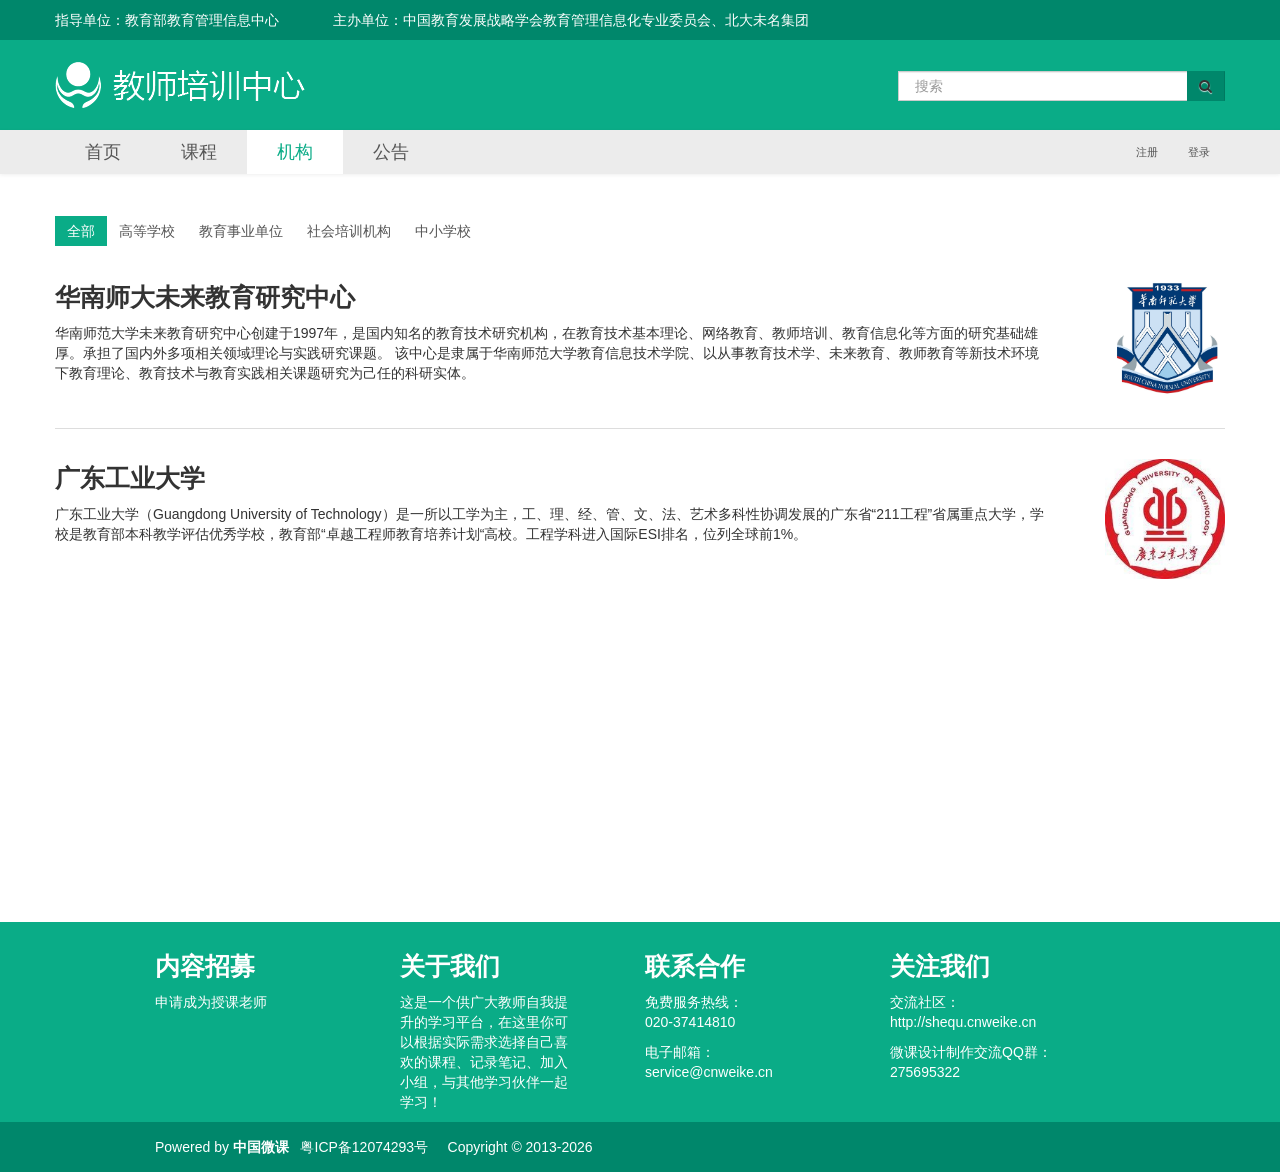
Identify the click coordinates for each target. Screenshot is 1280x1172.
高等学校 (147, 231)
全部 (81, 231)
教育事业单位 (241, 231)
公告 (391, 152)
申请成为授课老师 (211, 1002)
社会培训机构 (349, 231)
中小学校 (443, 231)
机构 (295, 152)
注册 (1147, 152)
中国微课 (261, 1147)
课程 (199, 152)
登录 (1199, 152)
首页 (103, 152)
